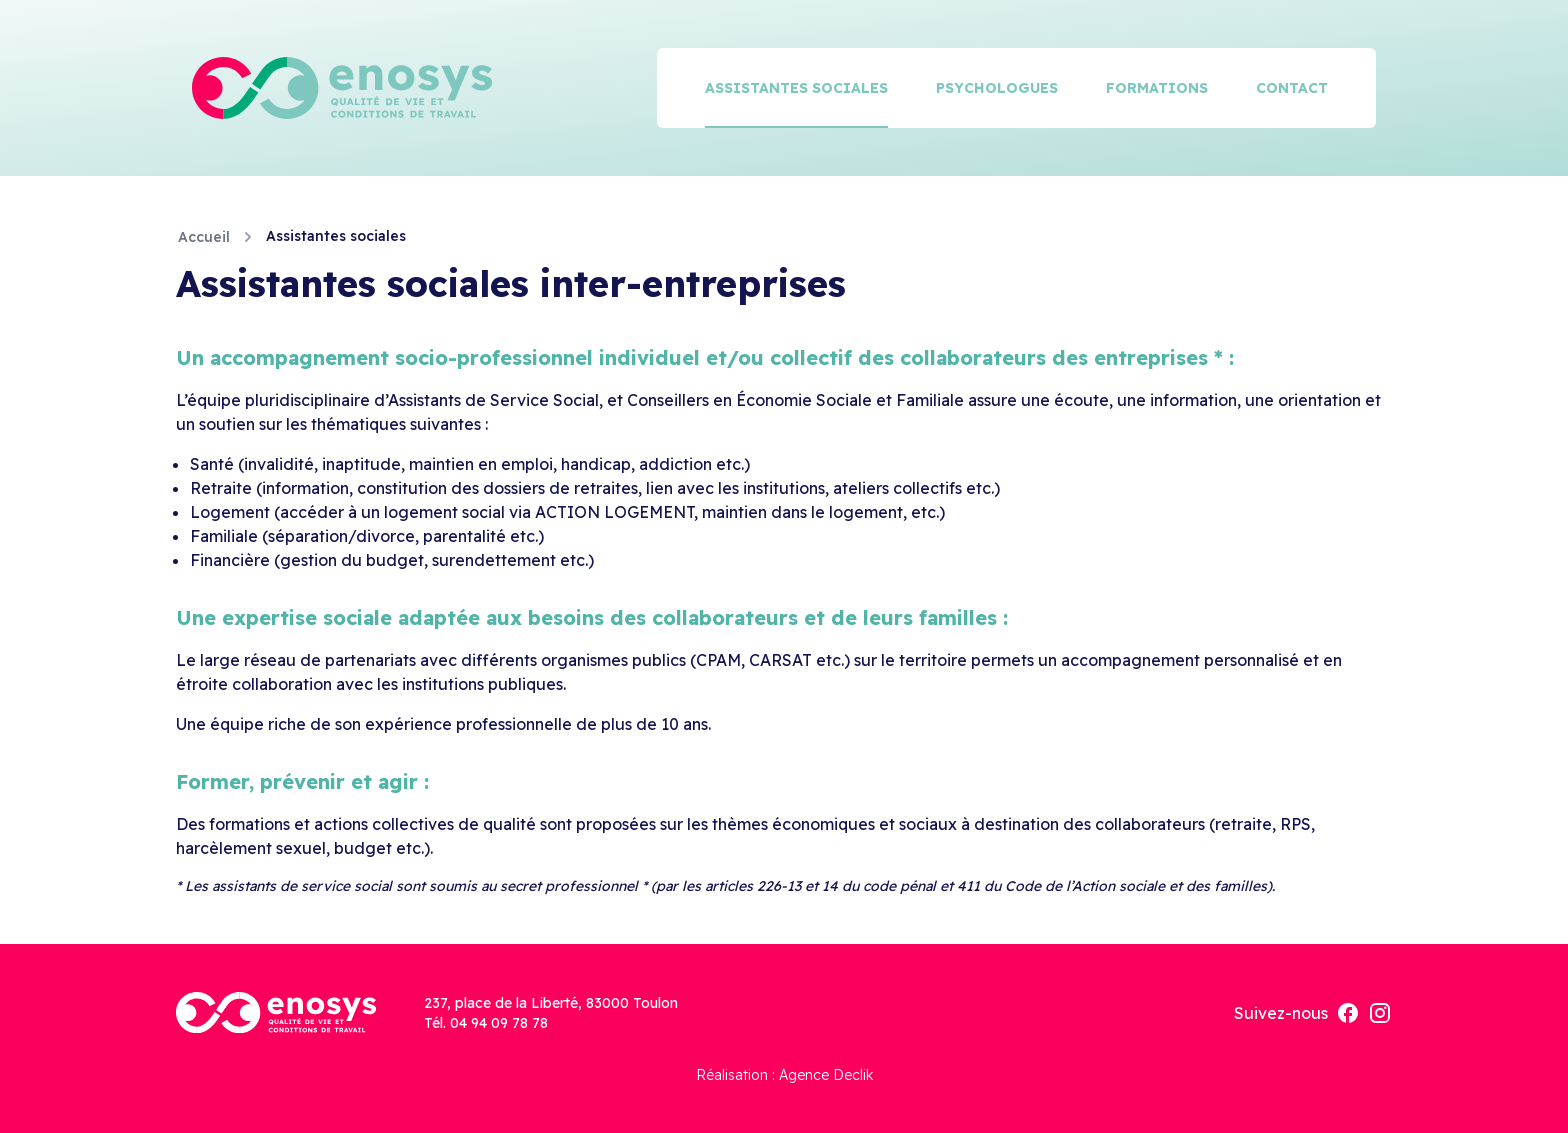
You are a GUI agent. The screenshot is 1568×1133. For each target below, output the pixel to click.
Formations (1157, 88)
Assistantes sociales (796, 88)
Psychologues (997, 88)
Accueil (204, 237)
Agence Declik (826, 1075)
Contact (1292, 88)
